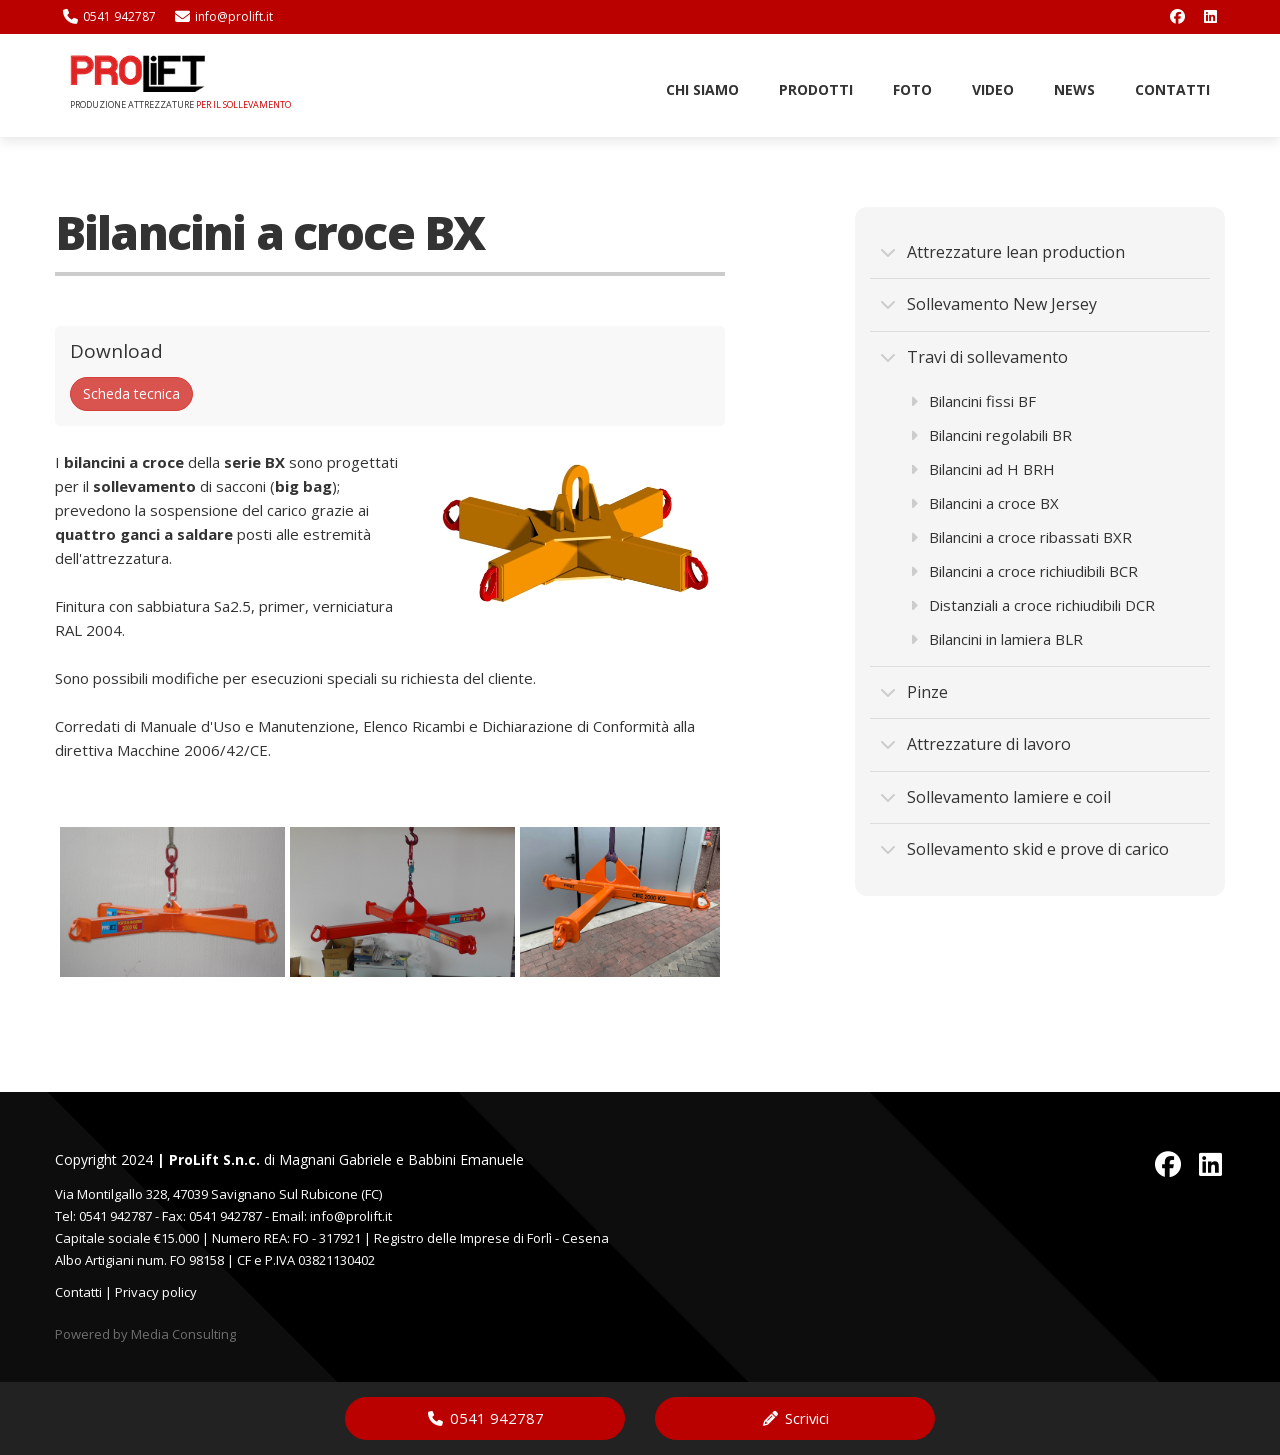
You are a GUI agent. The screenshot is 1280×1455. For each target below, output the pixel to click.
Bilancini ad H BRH (982, 469)
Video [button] (993, 89)
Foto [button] (912, 89)
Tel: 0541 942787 (103, 1216)
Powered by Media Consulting (145, 1334)
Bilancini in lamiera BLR (996, 639)
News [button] (1074, 89)
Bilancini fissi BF (973, 401)
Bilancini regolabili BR (991, 435)
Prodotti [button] (816, 89)
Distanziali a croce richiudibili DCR (1032, 605)
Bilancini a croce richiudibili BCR (1024, 571)
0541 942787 (109, 16)
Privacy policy (156, 1292)
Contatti (78, 1292)
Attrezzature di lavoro (975, 744)
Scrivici (795, 1418)
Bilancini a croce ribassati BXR (1021, 537)
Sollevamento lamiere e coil (995, 797)
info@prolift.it (224, 16)
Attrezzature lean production (1002, 252)
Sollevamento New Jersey (988, 304)
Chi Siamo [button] (702, 89)
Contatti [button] (1172, 89)
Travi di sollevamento (974, 357)
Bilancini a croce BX (984, 503)
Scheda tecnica (131, 393)
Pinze (914, 692)
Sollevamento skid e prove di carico (1024, 849)
